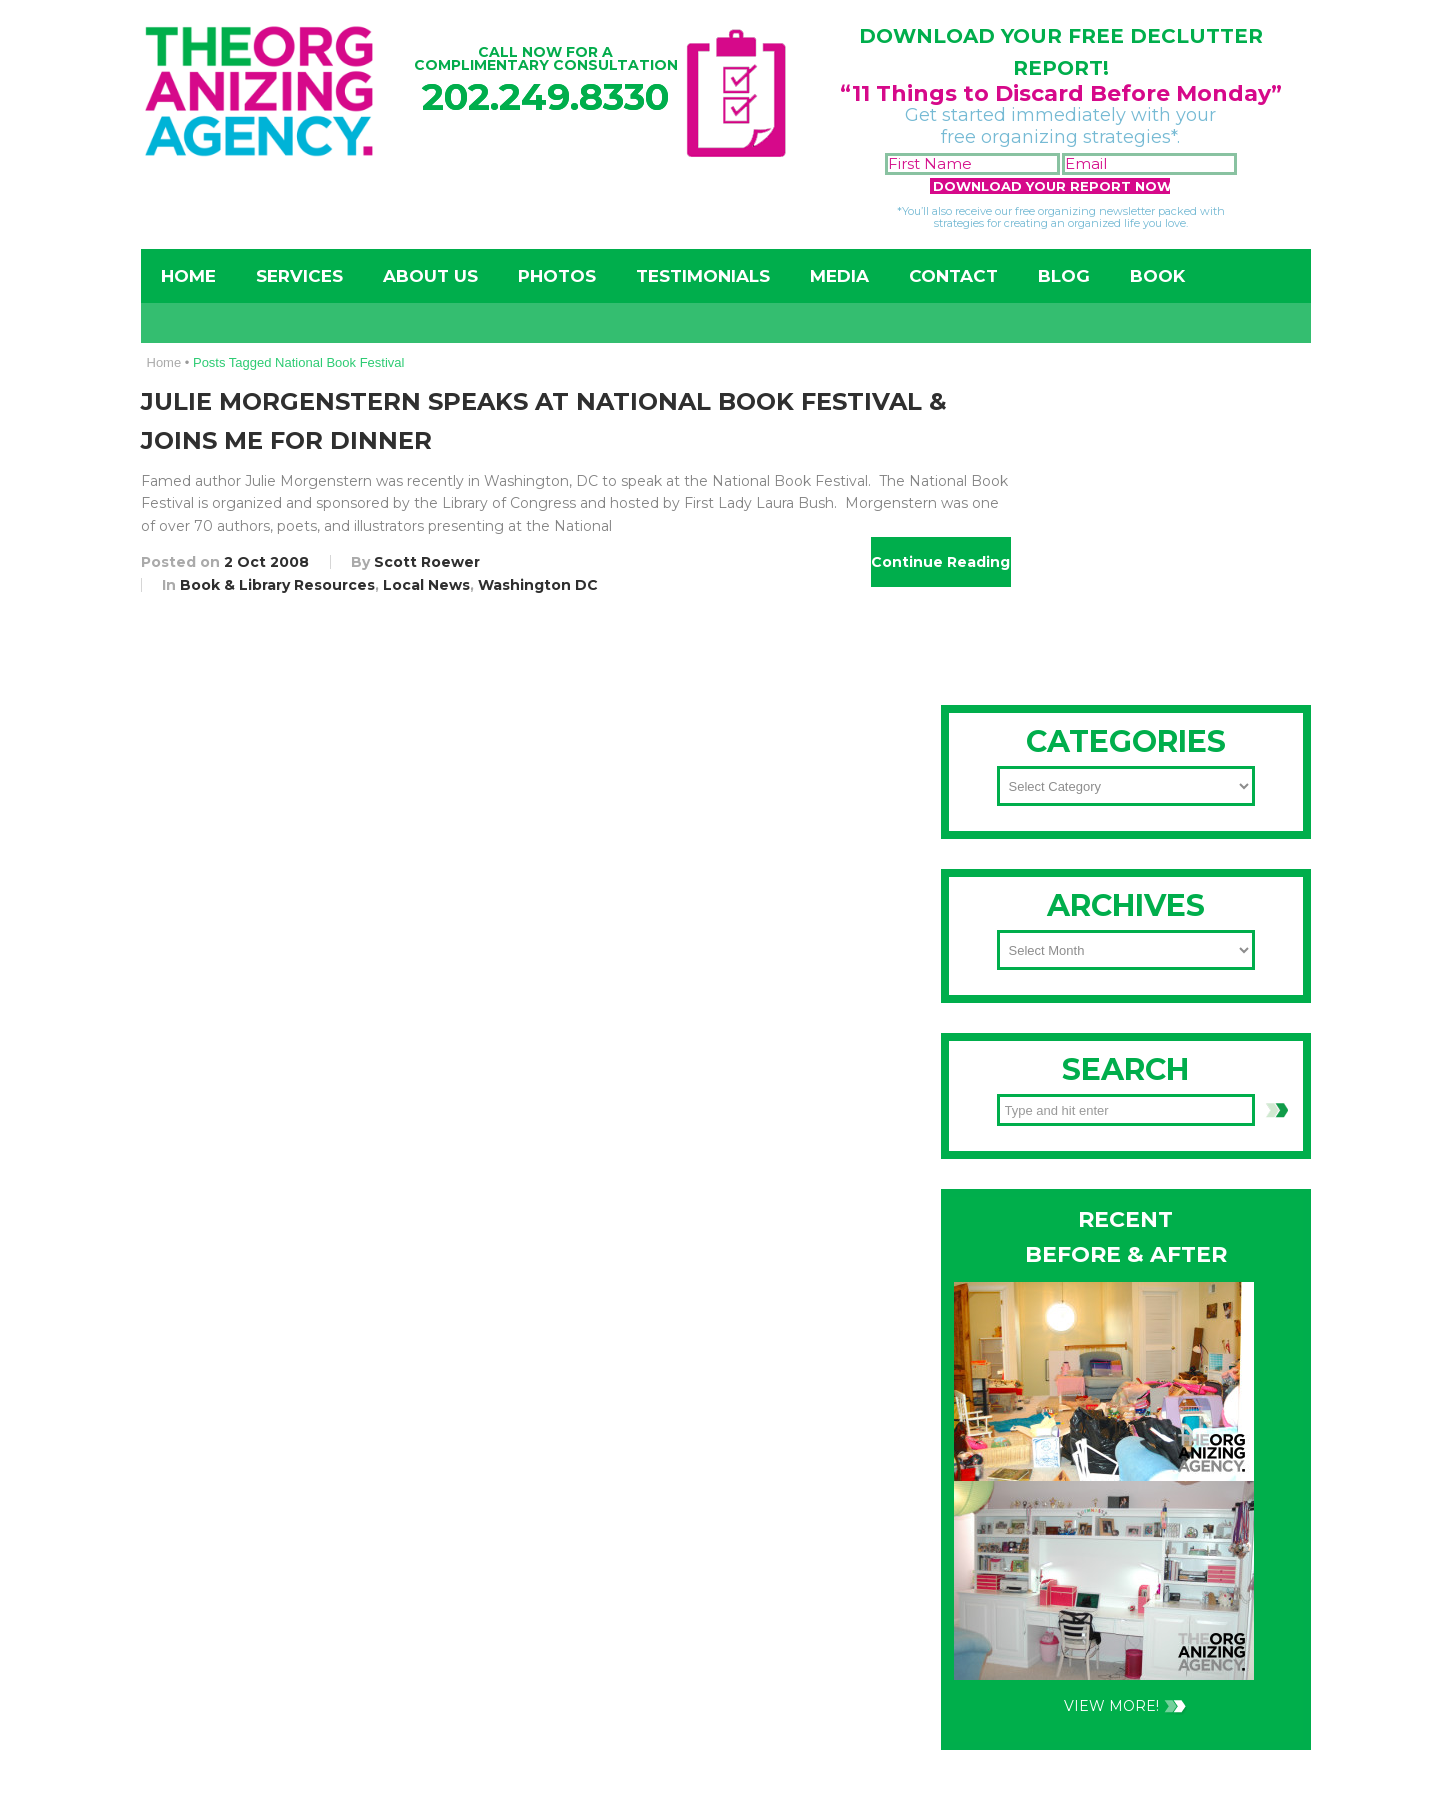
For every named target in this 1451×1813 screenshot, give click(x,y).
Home (188, 276)
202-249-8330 (1060, 914)
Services (299, 276)
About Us (430, 276)
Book (1157, 276)
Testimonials (703, 276)
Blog (1064, 276)
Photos (557, 276)
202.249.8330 (545, 96)
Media (839, 276)
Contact (953, 276)
